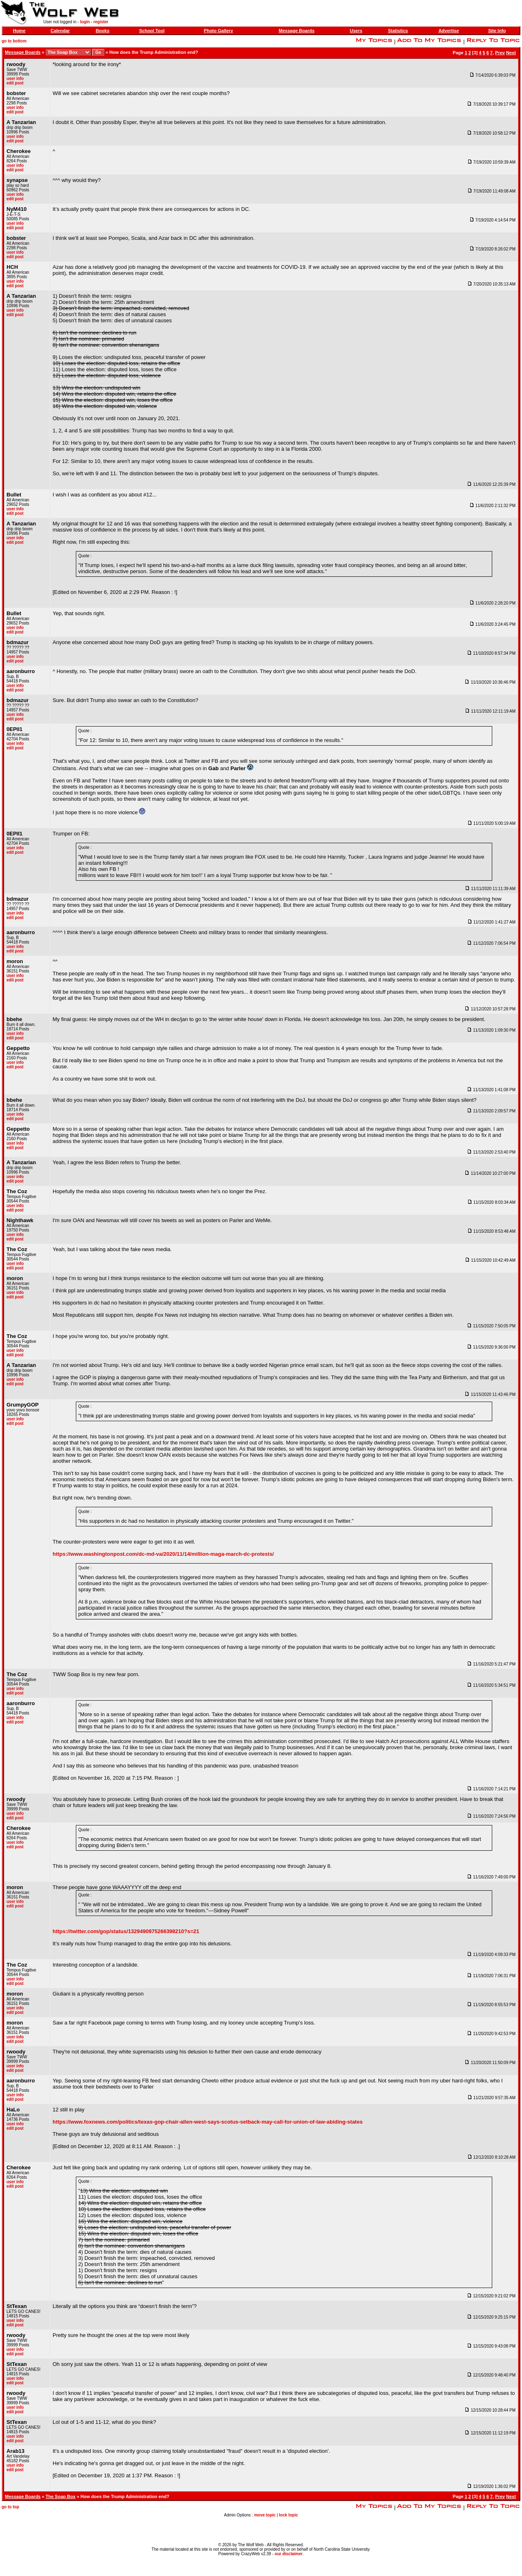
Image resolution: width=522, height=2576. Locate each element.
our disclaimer (289, 2554)
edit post (15, 83)
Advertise (448, 30)
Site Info (497, 30)
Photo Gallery (218, 30)
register (100, 22)
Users (356, 30)
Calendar (60, 30)
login (85, 22)
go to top (10, 2507)
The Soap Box (60, 2496)
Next (511, 52)
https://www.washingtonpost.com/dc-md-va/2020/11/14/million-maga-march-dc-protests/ (163, 1554)
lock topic (288, 2515)
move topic (265, 2515)
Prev (500, 52)
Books (103, 30)
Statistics (398, 30)
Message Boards (296, 30)
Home (19, 30)
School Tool (151, 30)
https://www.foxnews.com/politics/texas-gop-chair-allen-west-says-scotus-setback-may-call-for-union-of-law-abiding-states (208, 2122)
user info (15, 78)
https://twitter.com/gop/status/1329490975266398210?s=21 (126, 1931)
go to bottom (14, 41)
